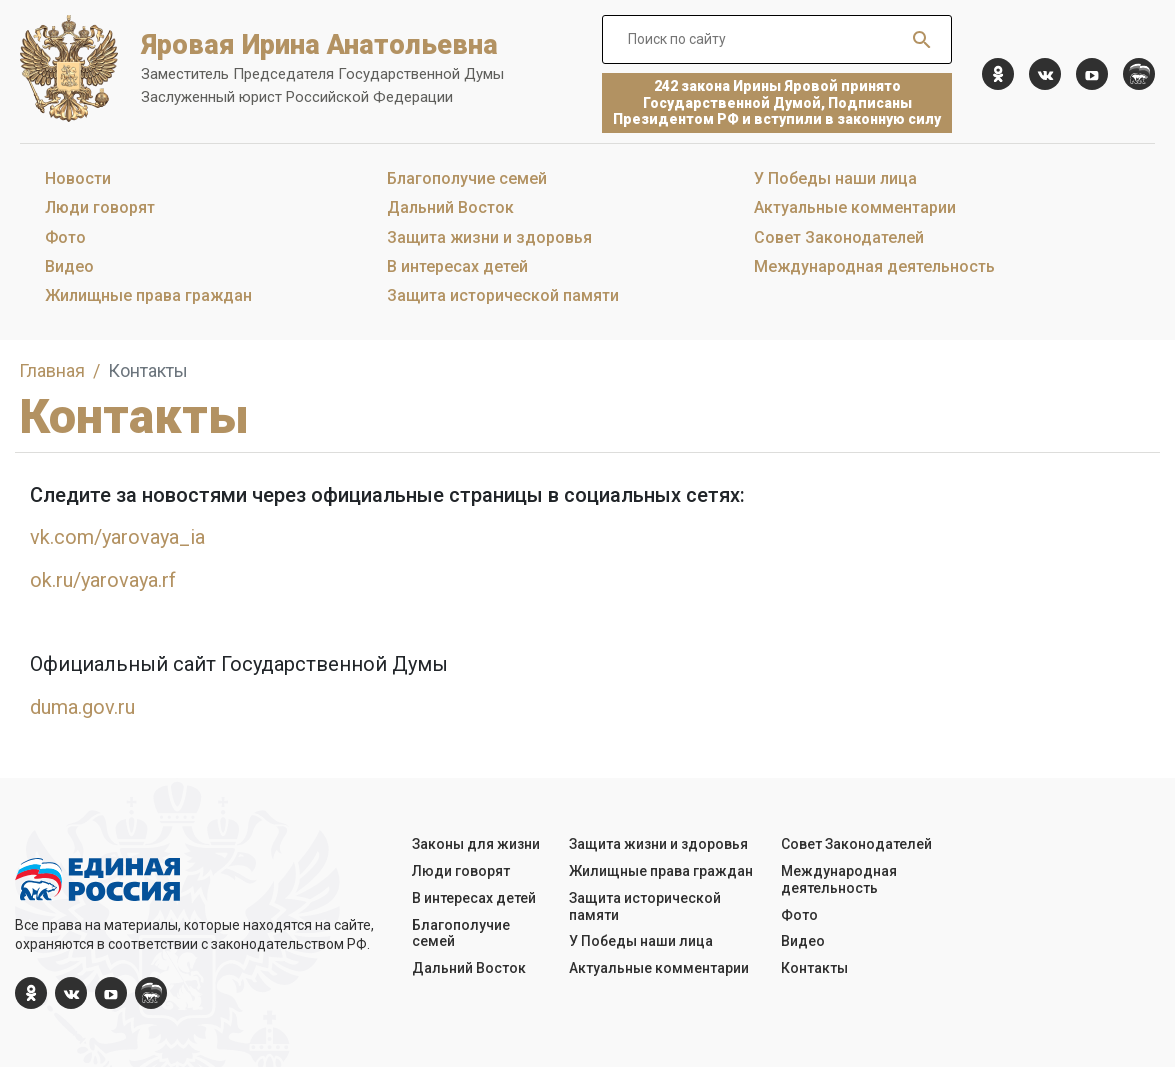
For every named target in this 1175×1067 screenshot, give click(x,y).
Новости (78, 178)
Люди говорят (100, 207)
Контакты (814, 968)
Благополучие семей (467, 178)
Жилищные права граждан (148, 295)
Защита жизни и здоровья (489, 237)
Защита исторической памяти (503, 295)
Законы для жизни (476, 844)
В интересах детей (457, 266)
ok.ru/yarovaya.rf (103, 580)
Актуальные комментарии (855, 207)
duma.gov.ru (82, 707)
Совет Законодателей (839, 237)
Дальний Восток (450, 207)
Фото (65, 237)
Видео (69, 266)
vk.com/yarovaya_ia (117, 537)
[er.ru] (1139, 74)
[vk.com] (1045, 74)
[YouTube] (1092, 74)
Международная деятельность (874, 266)
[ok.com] (998, 74)
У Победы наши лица (835, 178)
